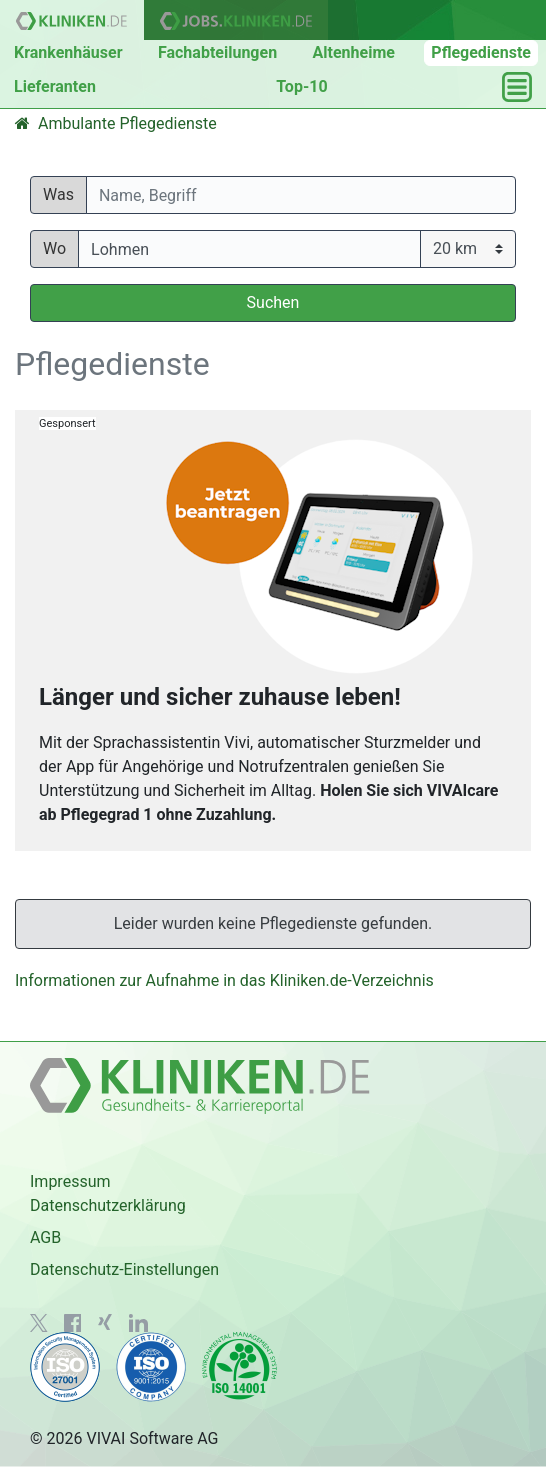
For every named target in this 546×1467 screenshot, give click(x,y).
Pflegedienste (481, 52)
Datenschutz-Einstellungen (124, 1269)
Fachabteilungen (217, 52)
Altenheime (354, 52)
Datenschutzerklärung (108, 1205)
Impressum (70, 1181)
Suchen (273, 302)
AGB (45, 1237)
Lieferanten (55, 86)
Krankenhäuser (68, 52)
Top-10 (301, 86)
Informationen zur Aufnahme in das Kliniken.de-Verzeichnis (224, 980)
